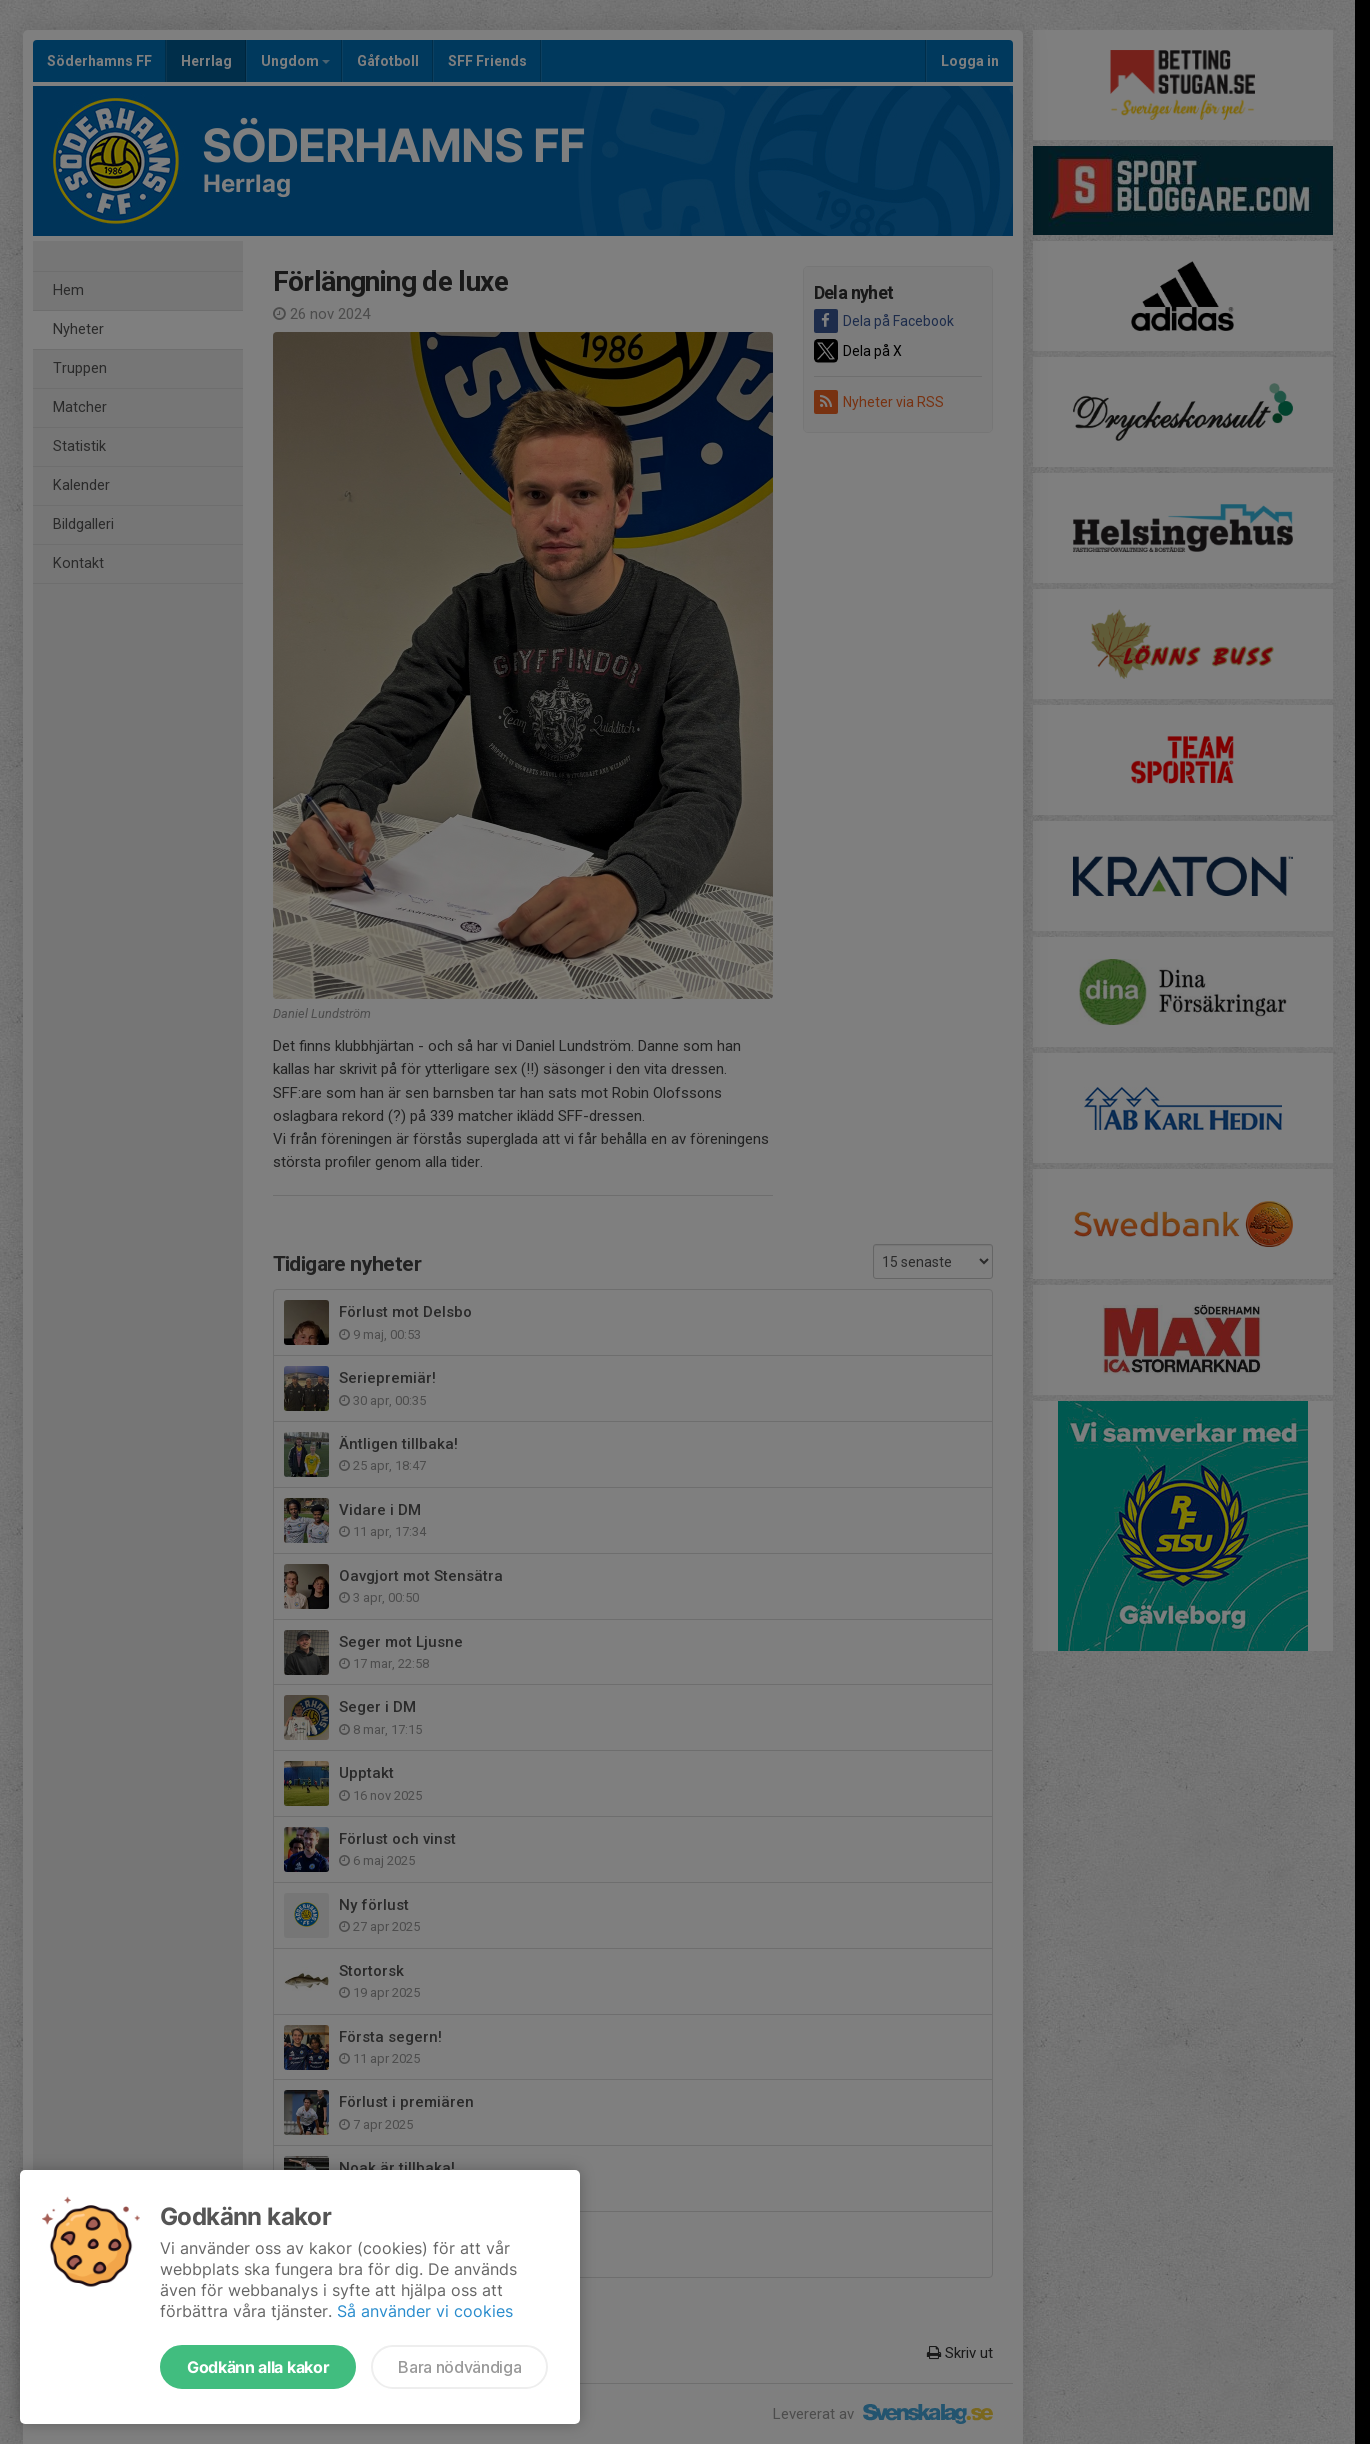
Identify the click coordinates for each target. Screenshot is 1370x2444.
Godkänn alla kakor (258, 2367)
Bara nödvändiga (459, 2367)
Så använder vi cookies (425, 2311)
